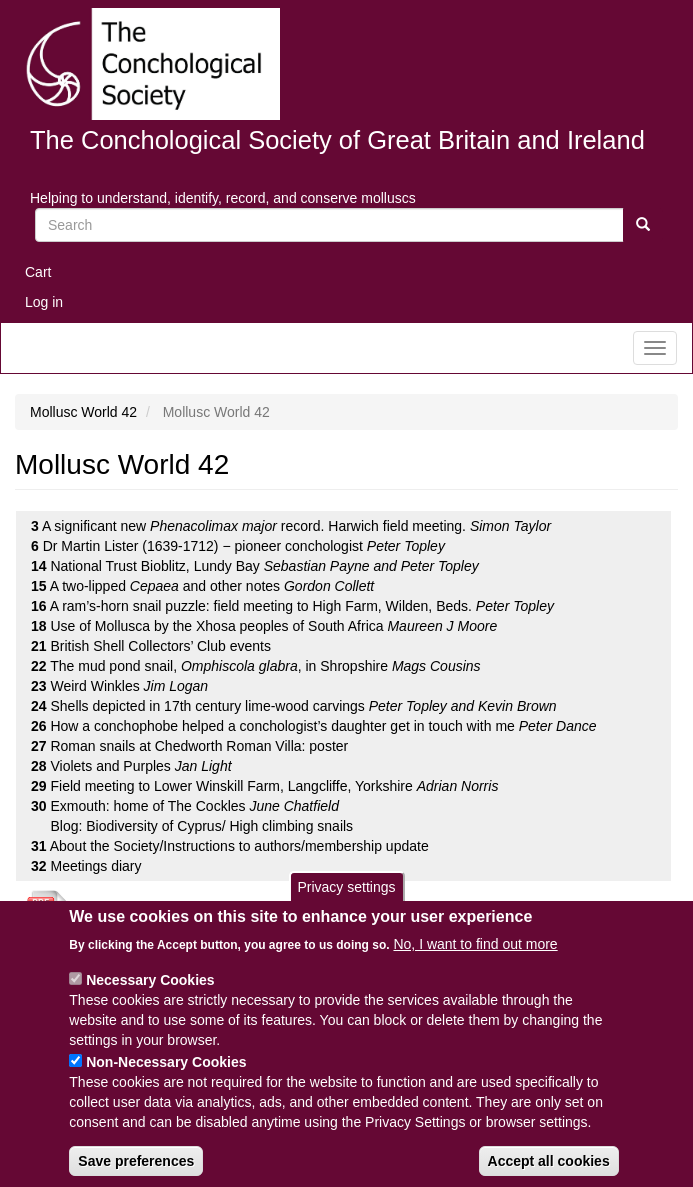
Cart (38, 272)
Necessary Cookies (150, 998)
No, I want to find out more (475, 962)
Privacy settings (346, 906)
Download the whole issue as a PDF (193, 912)
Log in (44, 302)
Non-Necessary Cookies (166, 1080)
